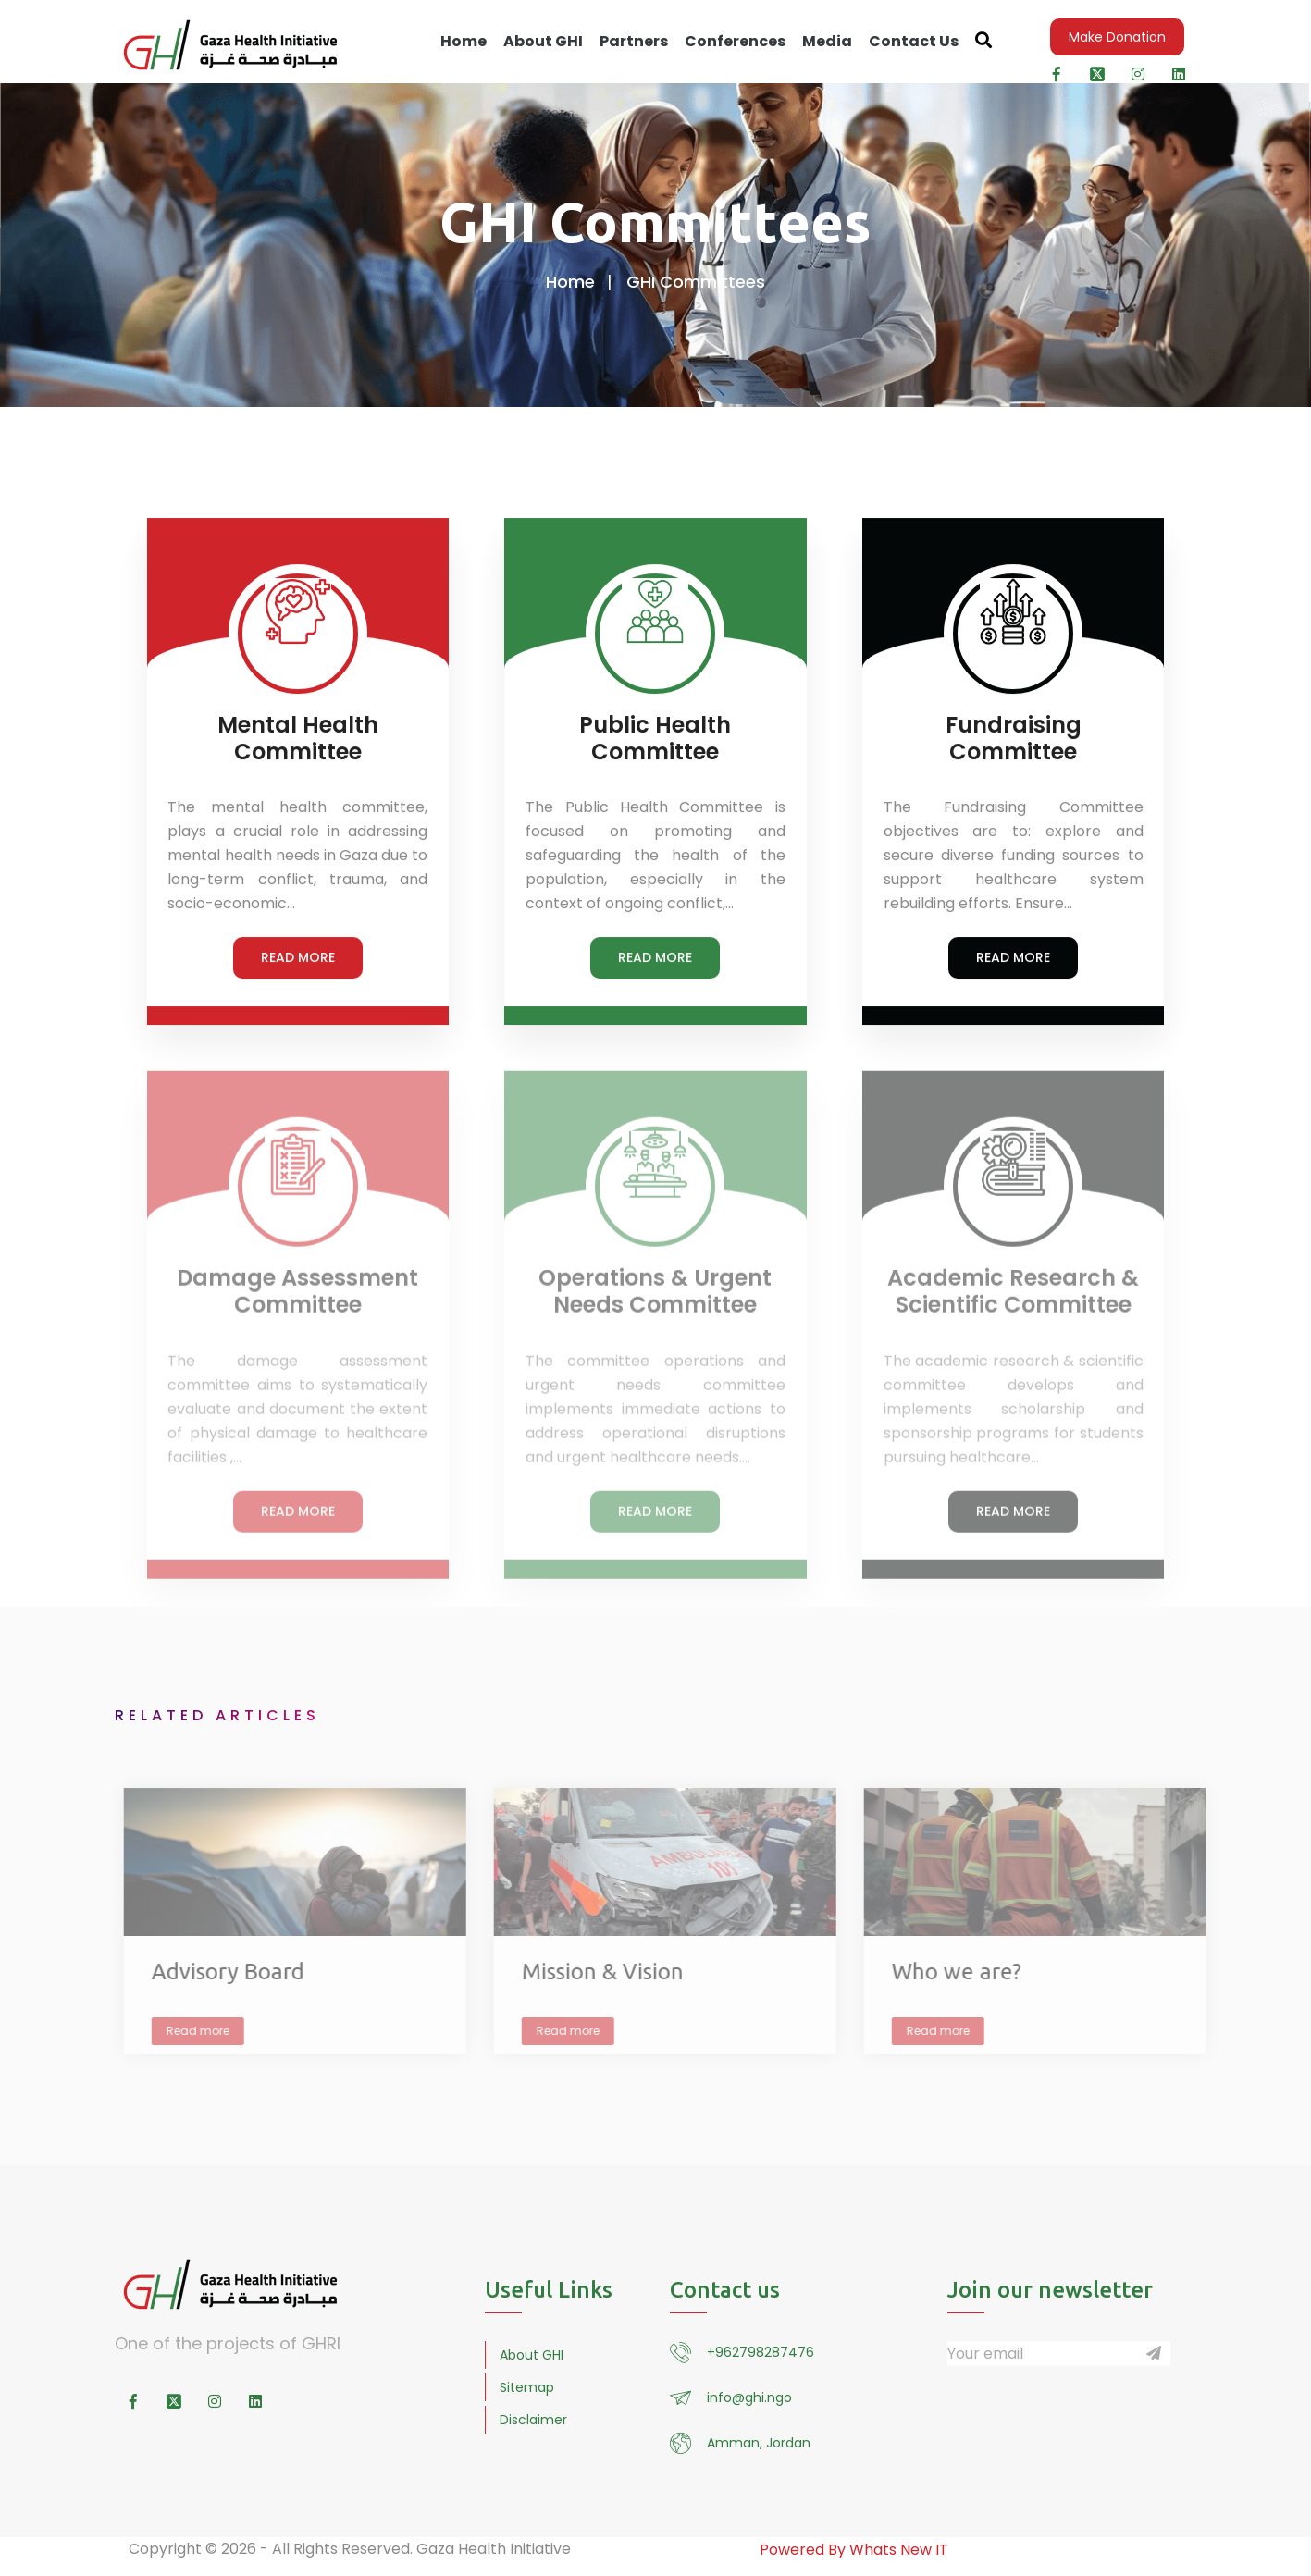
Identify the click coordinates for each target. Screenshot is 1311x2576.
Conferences (735, 41)
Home (463, 41)
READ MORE (298, 959)
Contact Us (914, 41)
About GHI (543, 41)
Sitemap (527, 2387)
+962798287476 (760, 2352)
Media (827, 41)
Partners (634, 41)
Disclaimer (533, 2419)
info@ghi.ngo (749, 2397)
